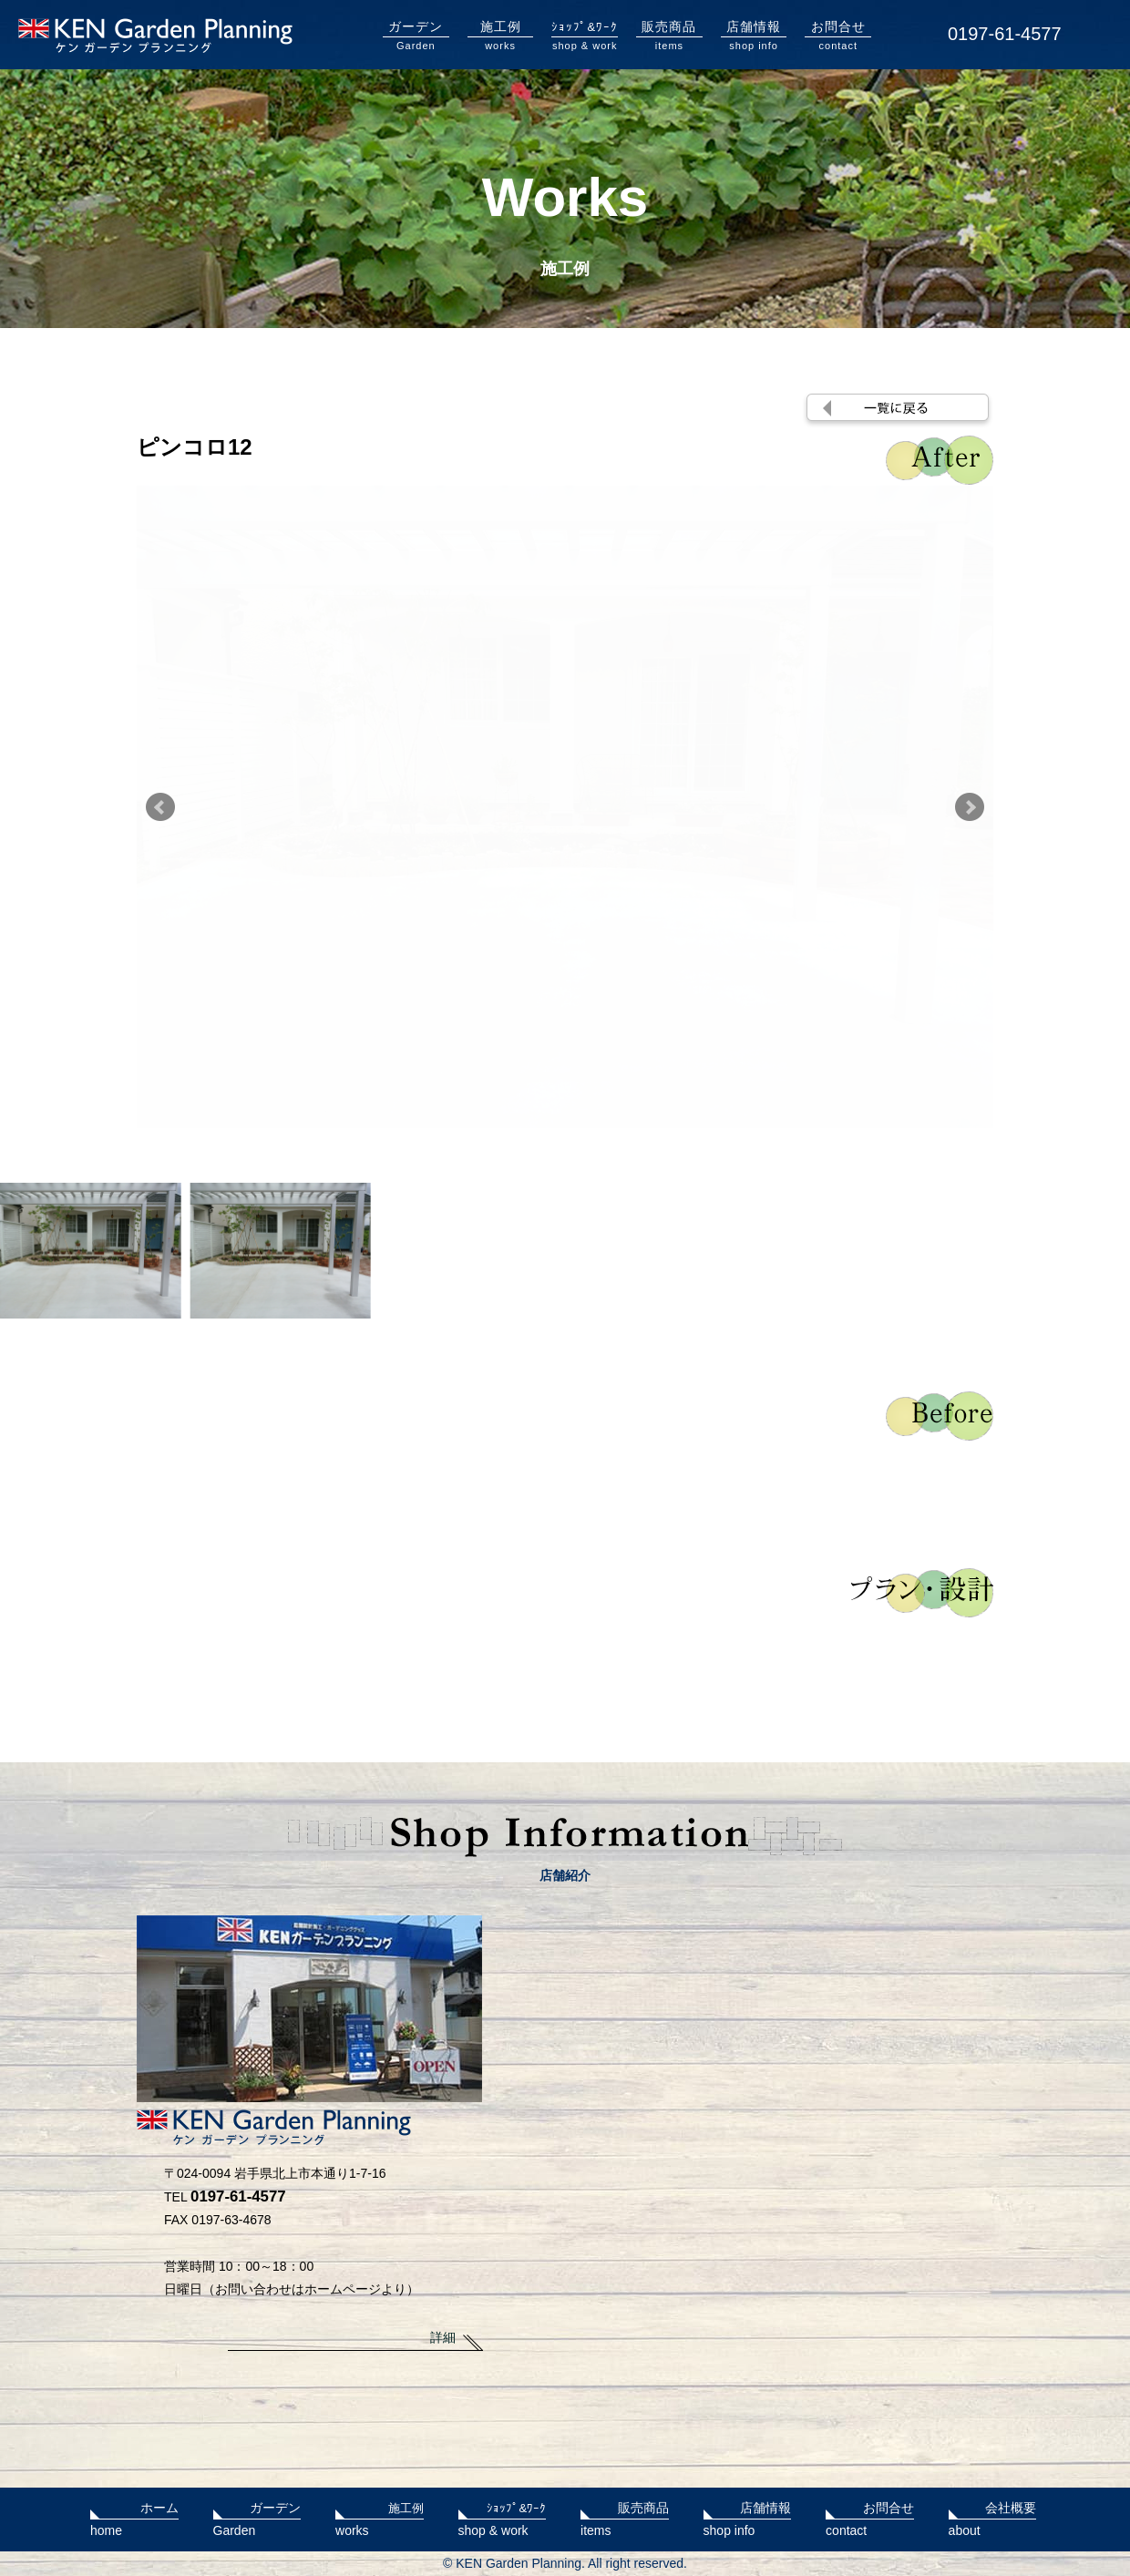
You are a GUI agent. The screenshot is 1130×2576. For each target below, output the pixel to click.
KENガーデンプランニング (155, 35)
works (500, 34)
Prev (160, 807)
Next (969, 807)
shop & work (584, 34)
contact (838, 34)
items (669, 34)
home (134, 2517)
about (993, 2517)
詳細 (443, 2337)
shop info (754, 34)
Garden (416, 34)
